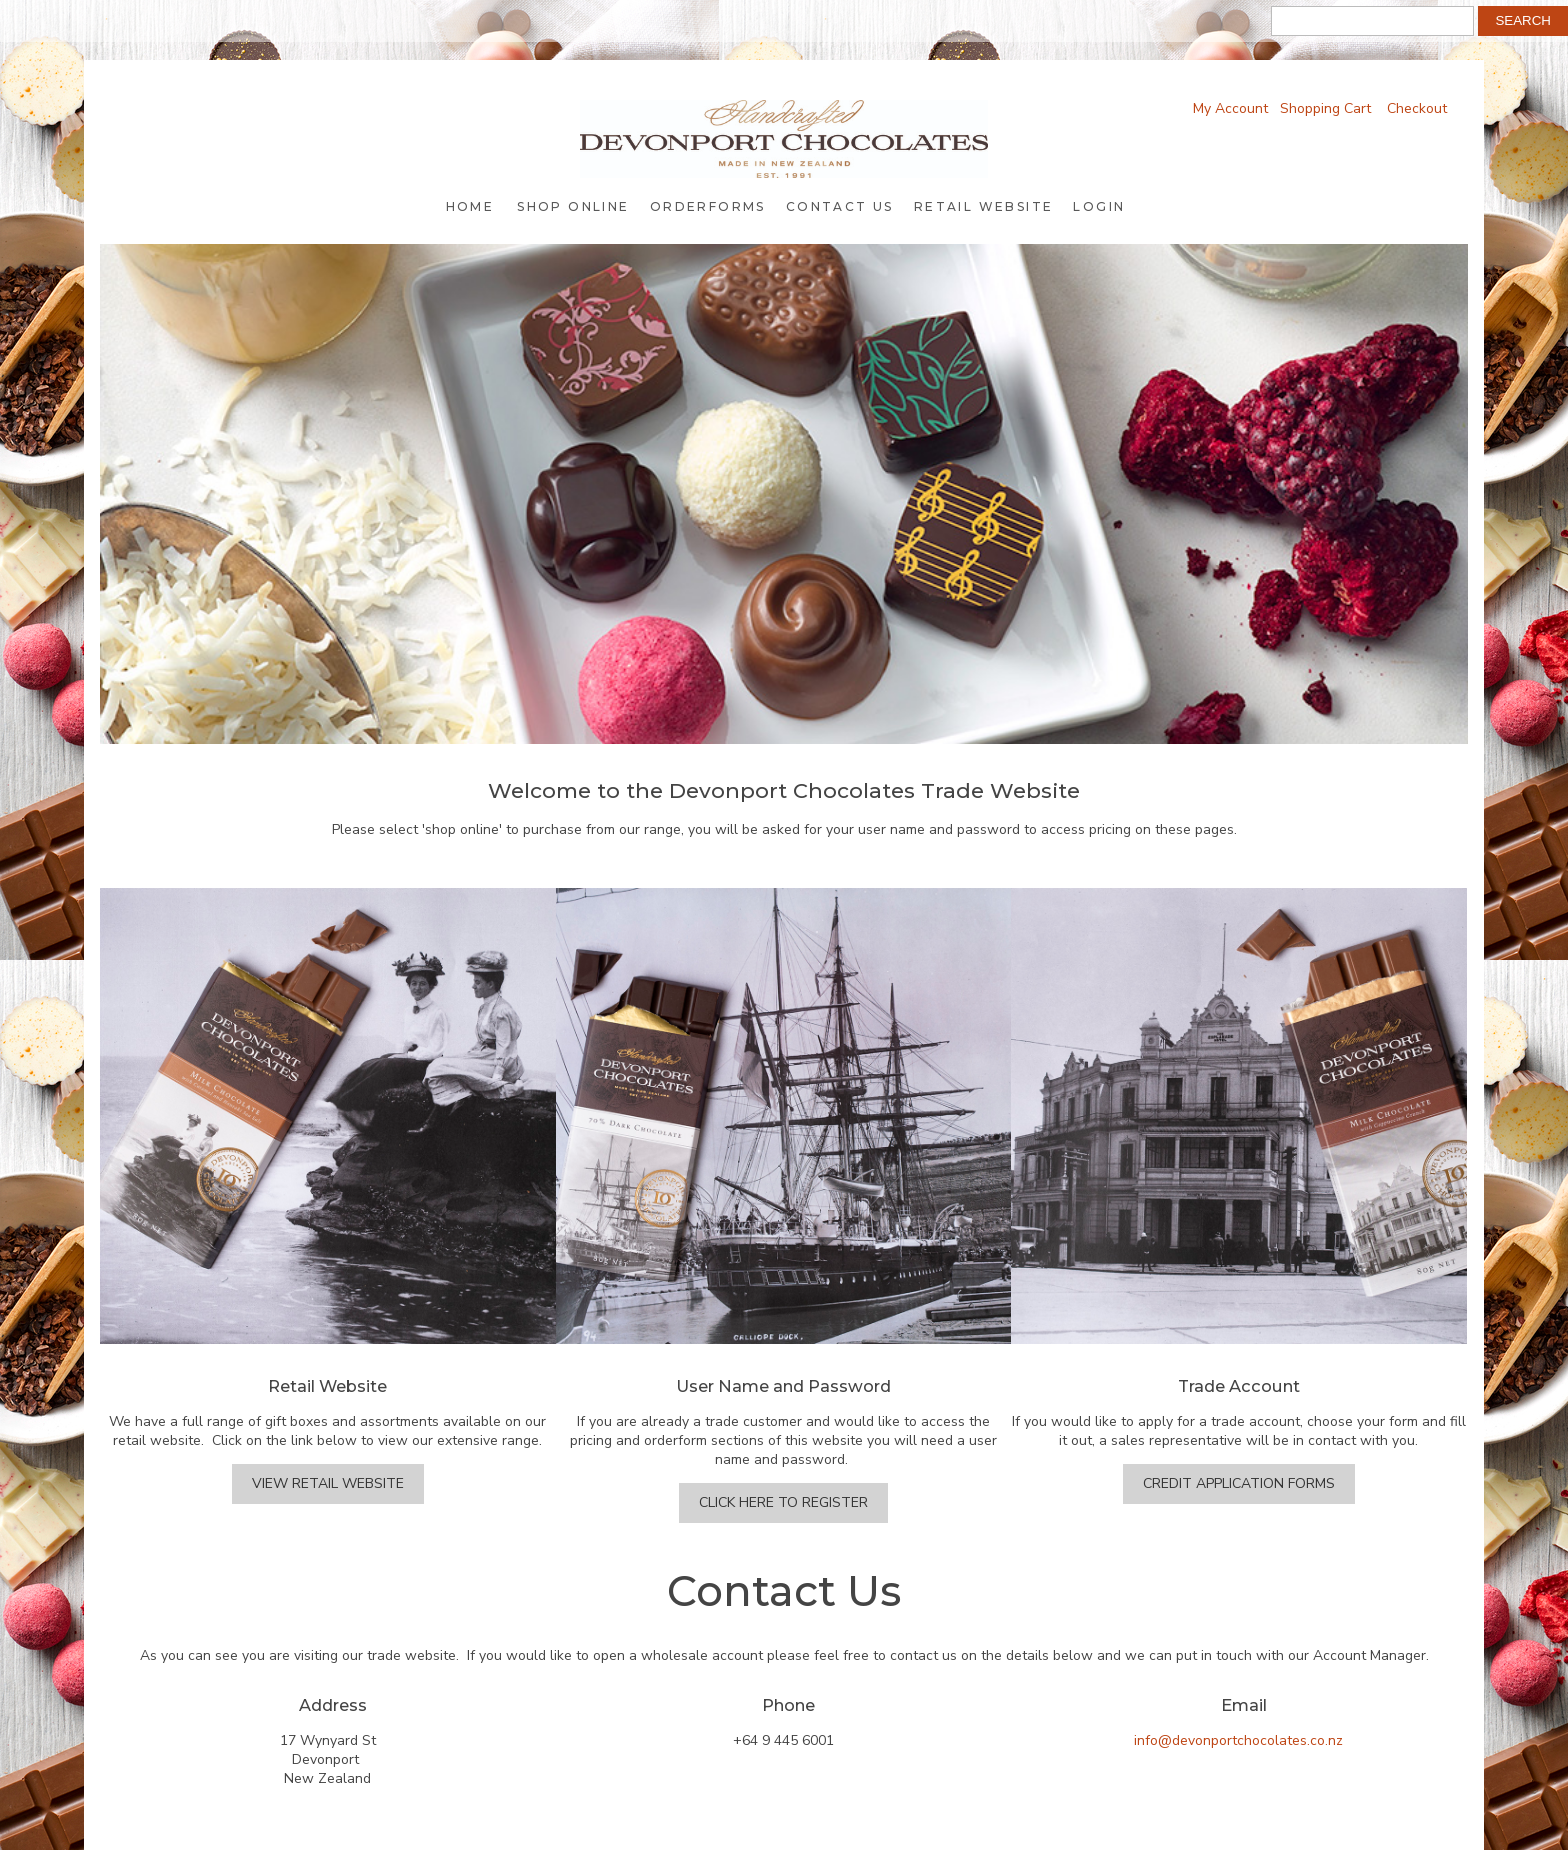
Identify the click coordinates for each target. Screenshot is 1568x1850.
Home (470, 206)
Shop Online (573, 206)
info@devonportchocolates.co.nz (1238, 1740)
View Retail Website (328, 1483)
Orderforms (708, 206)
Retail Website (984, 206)
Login (1099, 206)
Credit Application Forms (1239, 1483)
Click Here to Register (783, 1502)
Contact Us (840, 206)
